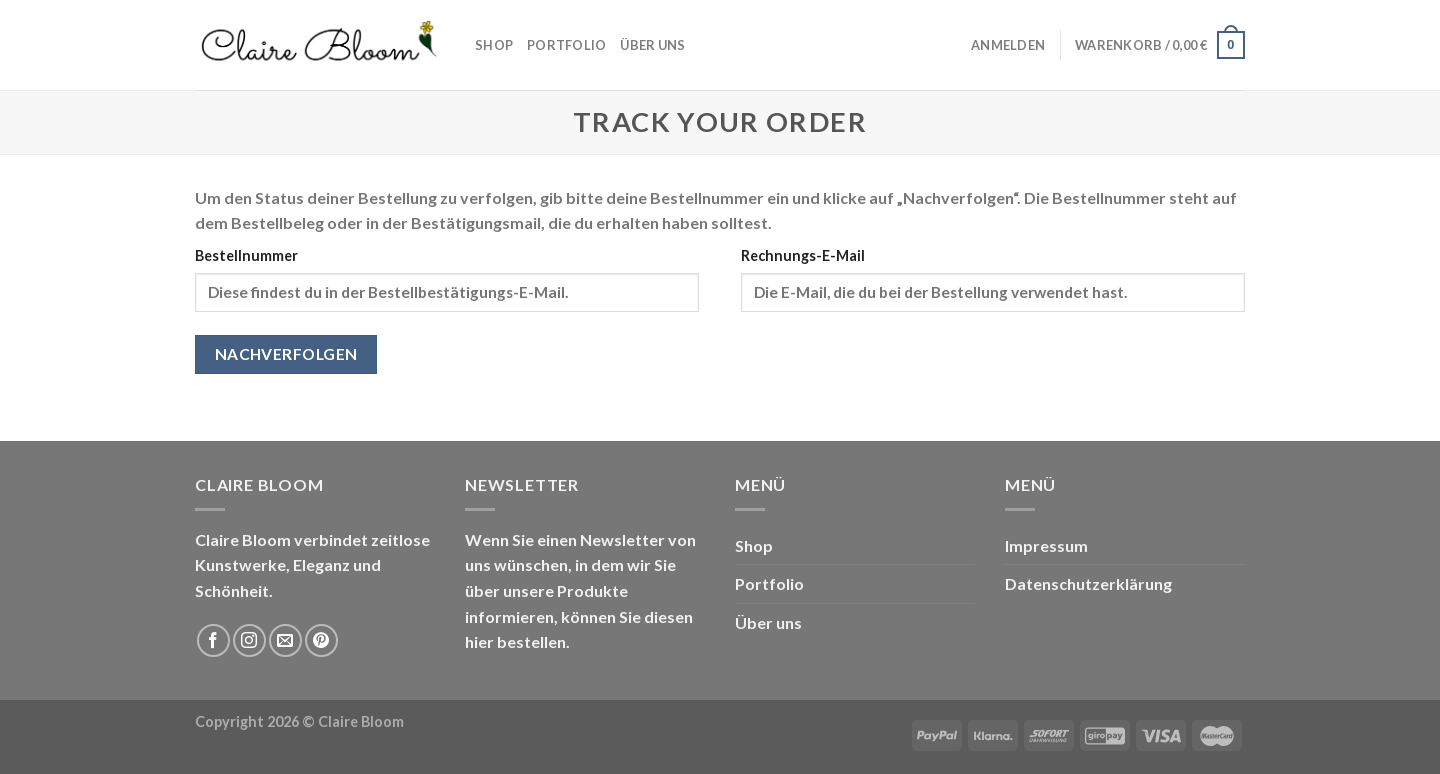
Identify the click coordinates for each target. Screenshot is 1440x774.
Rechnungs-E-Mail (803, 255)
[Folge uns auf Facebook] (213, 640)
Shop (494, 45)
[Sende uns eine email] (285, 640)
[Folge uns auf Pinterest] (321, 640)
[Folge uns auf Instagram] (249, 640)
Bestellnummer (246, 255)
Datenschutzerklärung (1088, 583)
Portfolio (566, 45)
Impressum (1046, 545)
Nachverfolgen (286, 354)
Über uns (652, 45)
